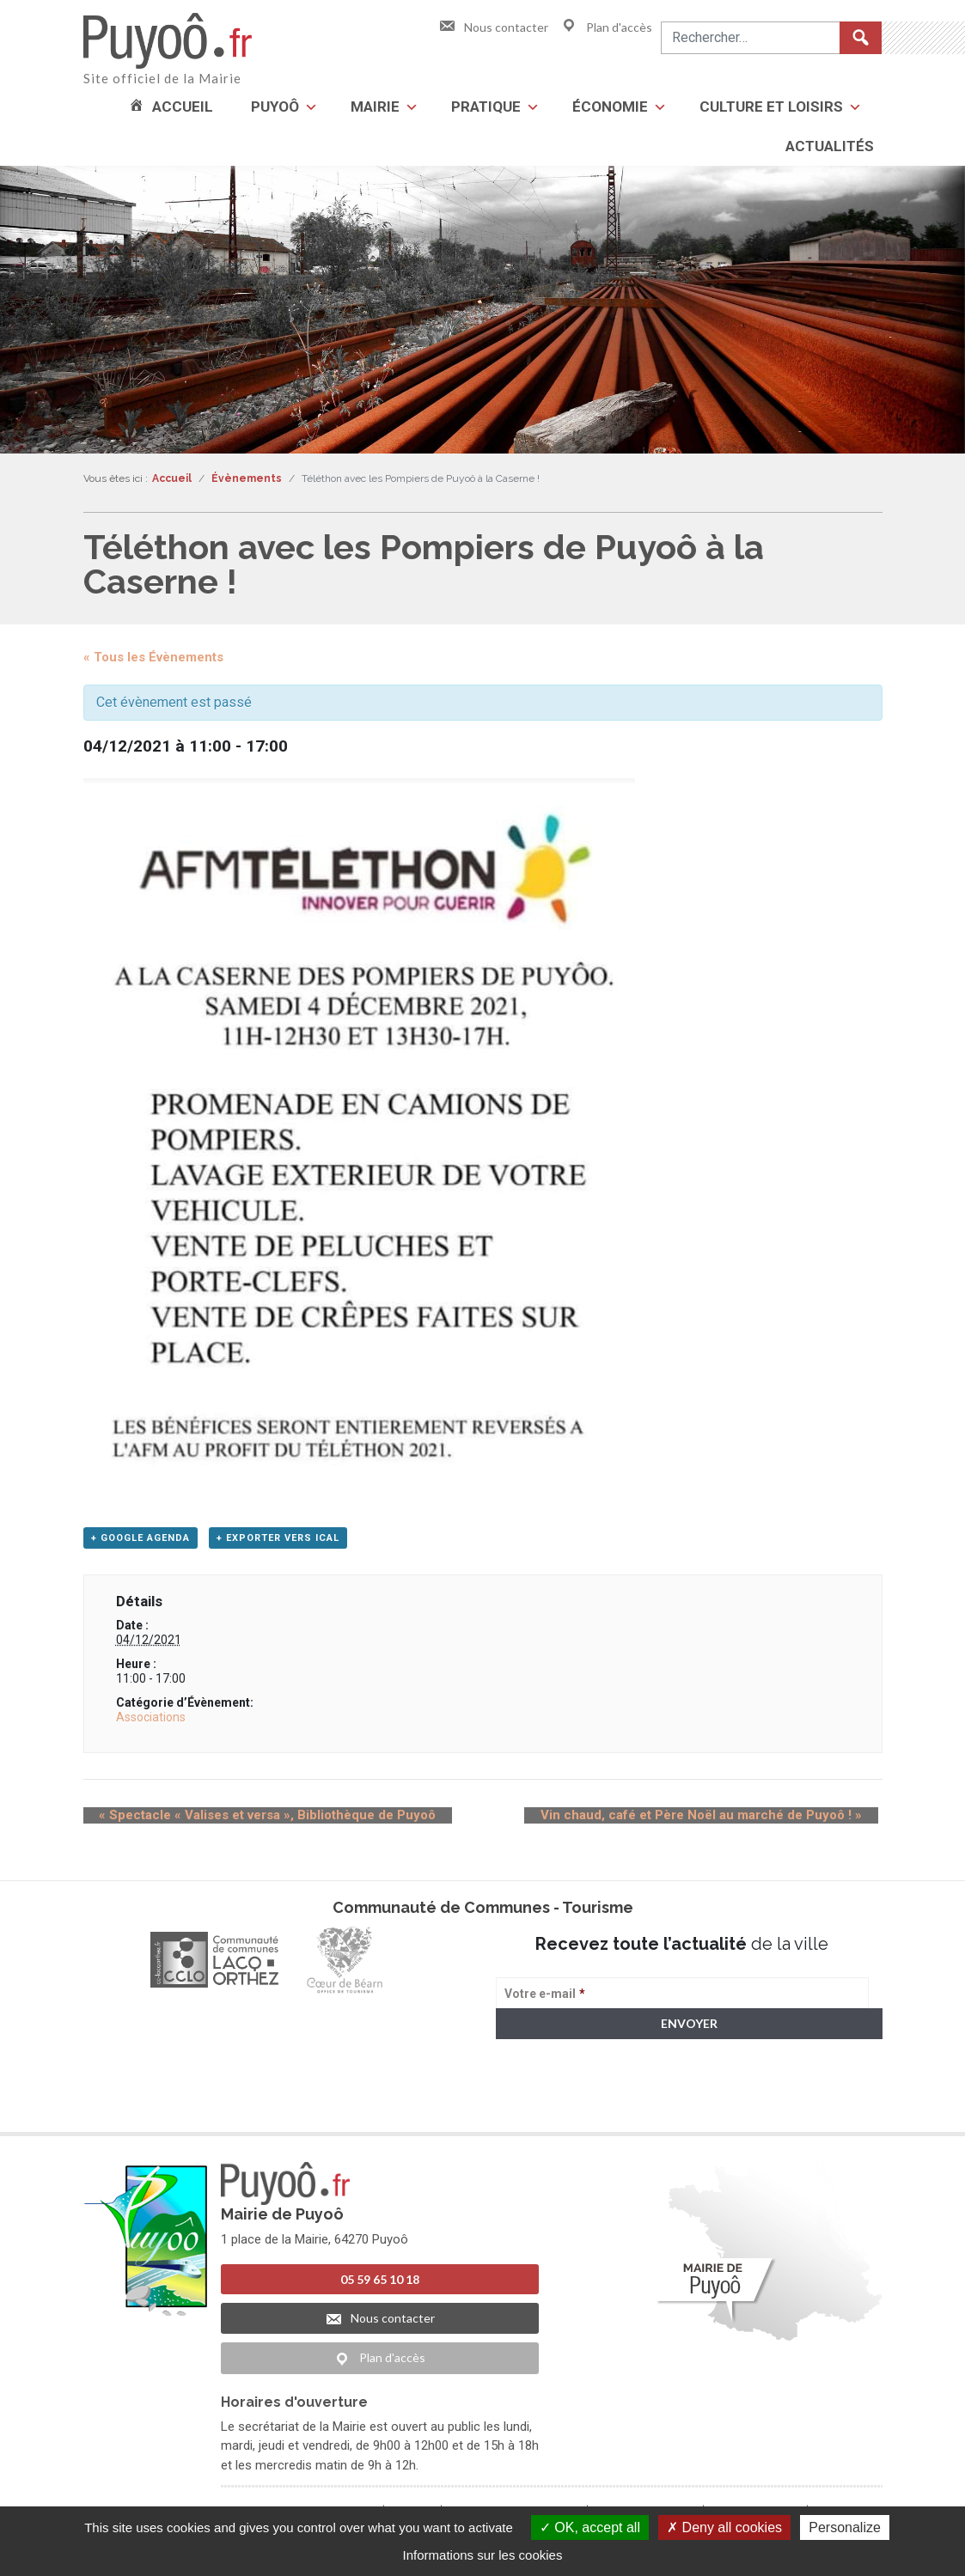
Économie (610, 106)
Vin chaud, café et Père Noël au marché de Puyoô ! (717, 1820)
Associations (151, 1721)
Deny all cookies (724, 2527)
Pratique (486, 106)
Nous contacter (493, 27)
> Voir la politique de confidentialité (563, 2109)
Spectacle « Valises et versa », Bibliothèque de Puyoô (251, 1820)
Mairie (375, 106)
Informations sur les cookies (483, 2555)
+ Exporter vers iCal (278, 1543)
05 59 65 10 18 (379, 2284)
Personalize (845, 2527)
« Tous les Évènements (153, 657)
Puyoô (275, 106)
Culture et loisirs (771, 106)
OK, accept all (590, 2527)
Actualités (829, 146)
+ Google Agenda (140, 1543)
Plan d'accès (606, 27)
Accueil (182, 106)
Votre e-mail (544, 1999)
